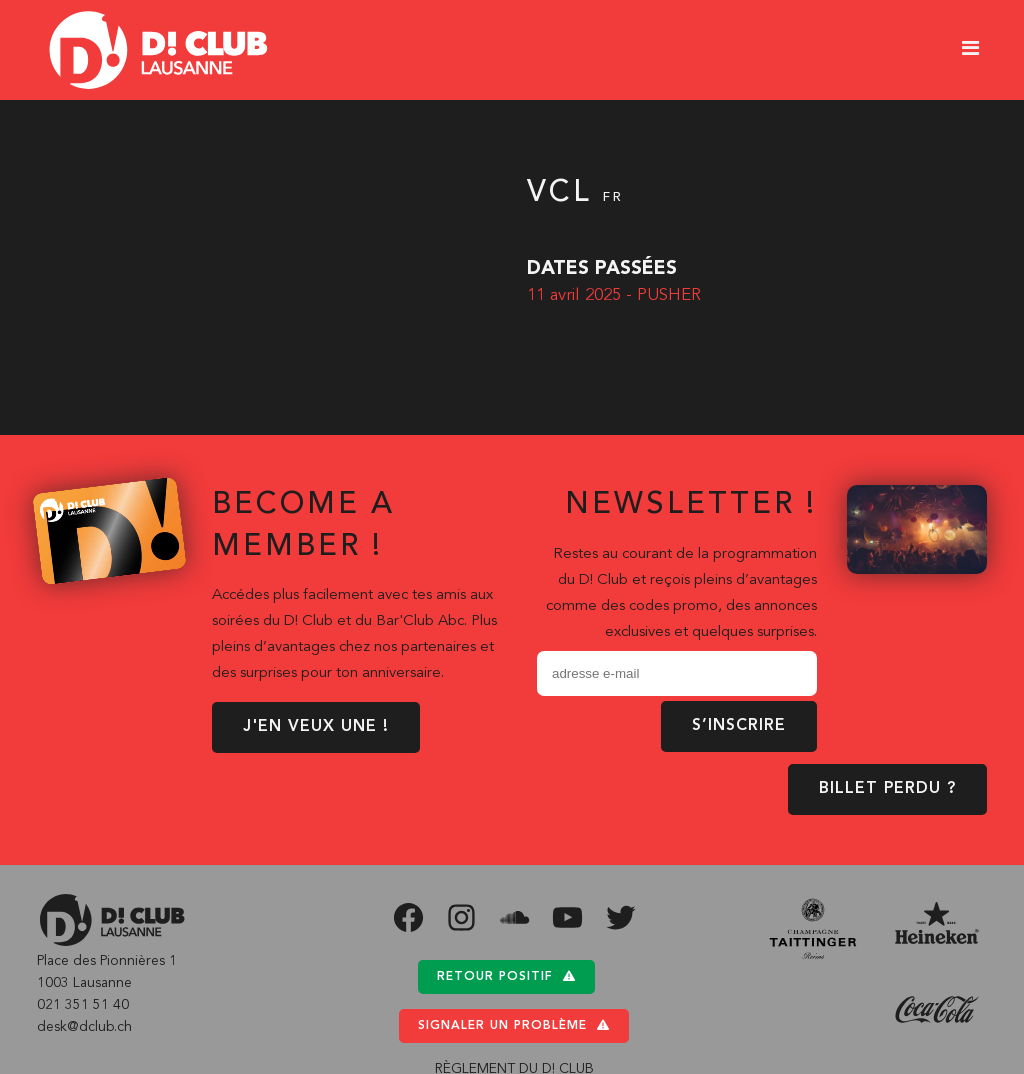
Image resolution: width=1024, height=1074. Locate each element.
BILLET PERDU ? (887, 789)
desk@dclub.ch (84, 1027)
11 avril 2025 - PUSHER (614, 295)
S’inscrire (739, 726)
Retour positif (506, 976)
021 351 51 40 (83, 1005)
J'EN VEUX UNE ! (316, 727)
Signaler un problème (514, 1025)
